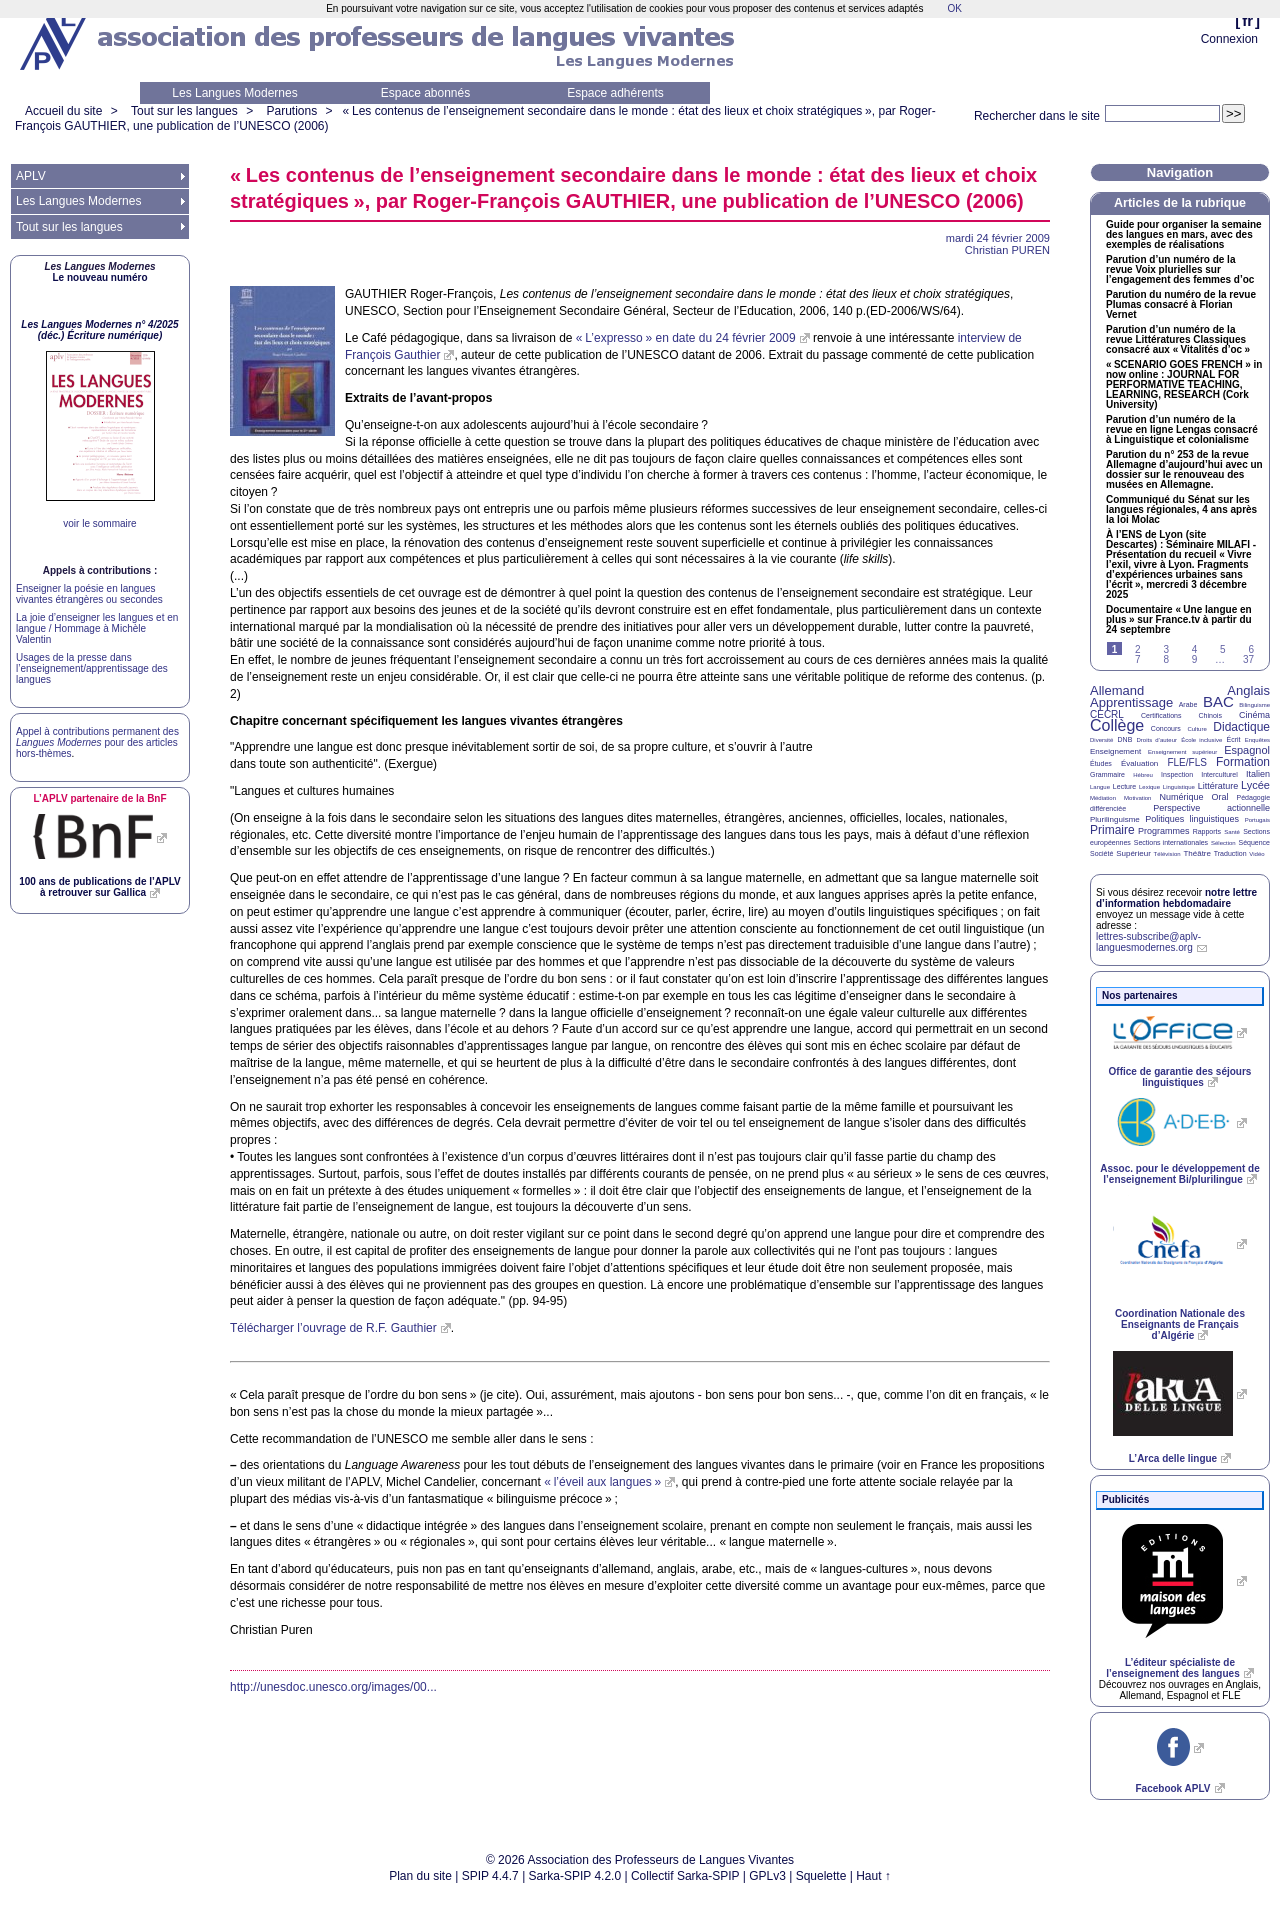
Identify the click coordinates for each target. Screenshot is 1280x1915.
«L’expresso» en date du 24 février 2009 (686, 338)
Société (1101, 853)
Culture (1196, 729)
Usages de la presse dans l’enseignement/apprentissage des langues (92, 668)
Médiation (1103, 798)
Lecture (1124, 786)
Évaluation (1139, 763)
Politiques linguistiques (1192, 819)
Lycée (1255, 785)
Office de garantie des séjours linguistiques (1180, 1077)
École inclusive (1201, 740)
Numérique (1181, 797)
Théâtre (1197, 853)
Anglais (1248, 690)
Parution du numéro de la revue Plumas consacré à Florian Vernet (1181, 305)
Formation (1243, 762)
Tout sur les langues (184, 111)
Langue (1100, 787)
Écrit (1233, 739)
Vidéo (1256, 854)
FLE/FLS (1186, 762)
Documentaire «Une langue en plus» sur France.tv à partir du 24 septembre (1179, 620)
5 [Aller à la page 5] (1223, 649)
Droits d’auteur (1157, 740)
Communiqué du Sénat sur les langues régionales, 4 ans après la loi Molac (1181, 510)
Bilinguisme (1254, 705)
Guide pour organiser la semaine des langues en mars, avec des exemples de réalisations (1184, 235)
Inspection (1177, 774)
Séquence (1254, 842)
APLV (31, 176)
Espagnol (1247, 750)
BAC (1218, 701)
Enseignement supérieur (1182, 752)
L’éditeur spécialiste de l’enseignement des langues (1172, 1668)
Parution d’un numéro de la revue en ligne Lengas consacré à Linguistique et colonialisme (1182, 430)
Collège (1117, 725)
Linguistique (1179, 787)
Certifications (1161, 715)
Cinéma (1254, 715)
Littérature (1218, 786)
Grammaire (1107, 774)
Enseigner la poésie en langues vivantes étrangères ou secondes (89, 594)
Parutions (291, 111)
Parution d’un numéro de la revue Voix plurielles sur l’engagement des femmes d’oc (1180, 270)
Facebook (1172, 1788)
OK (954, 8)
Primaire (1112, 830)
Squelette (821, 1876)
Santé (1232, 832)
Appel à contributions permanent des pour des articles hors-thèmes (97, 742)
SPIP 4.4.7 (490, 1876)
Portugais (1257, 820)
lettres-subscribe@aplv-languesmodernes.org (1148, 942)
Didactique (1241, 727)
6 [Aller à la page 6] (1251, 649)
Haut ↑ (873, 1876)
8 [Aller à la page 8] (1166, 659)
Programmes (1164, 831)
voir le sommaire (99, 523)
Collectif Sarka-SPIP (685, 1876)
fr (1247, 20)
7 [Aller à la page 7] (1138, 659)
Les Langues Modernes (234, 93)
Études (1101, 763)
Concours (1166, 728)
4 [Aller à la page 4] (1195, 649)
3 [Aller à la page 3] (1166, 649)
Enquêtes (1257, 740)
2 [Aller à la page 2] (1138, 649)
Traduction (1230, 853)
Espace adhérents (615, 93)
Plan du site (420, 1876)
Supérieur (1133, 853)
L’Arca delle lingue (1173, 1458)
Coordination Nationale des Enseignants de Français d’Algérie (1180, 1324)
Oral (1220, 797)
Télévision (1167, 854)
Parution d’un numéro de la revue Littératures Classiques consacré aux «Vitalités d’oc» (1178, 340)
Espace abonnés (425, 93)
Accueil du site (63, 111)
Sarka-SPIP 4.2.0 (575, 1876)
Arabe (1188, 704)
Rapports (1207, 831)
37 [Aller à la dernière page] (1248, 659)
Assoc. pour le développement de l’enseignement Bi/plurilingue (1179, 1174)
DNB (1125, 739)
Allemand (1117, 690)
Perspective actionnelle (1211, 808)
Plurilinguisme (1115, 819)
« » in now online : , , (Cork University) (1184, 385)
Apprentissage (1131, 702)
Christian (1007, 250)
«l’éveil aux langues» (602, 1482)
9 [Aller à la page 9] (1195, 659)
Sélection (1223, 843)
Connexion (1229, 39)
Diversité (1101, 740)
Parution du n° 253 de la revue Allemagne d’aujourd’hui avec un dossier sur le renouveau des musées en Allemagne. (1184, 470)
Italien (1258, 774)
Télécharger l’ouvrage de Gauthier (333, 1328)
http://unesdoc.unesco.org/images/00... (333, 1687)
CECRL (1107, 714)
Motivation (1137, 798)
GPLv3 (767, 1876)
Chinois (1210, 715)
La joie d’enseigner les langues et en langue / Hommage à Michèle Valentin (97, 628)
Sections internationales (1171, 842)
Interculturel (1219, 774)
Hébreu (1143, 775)
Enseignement (1115, 751)
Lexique (1149, 787)
